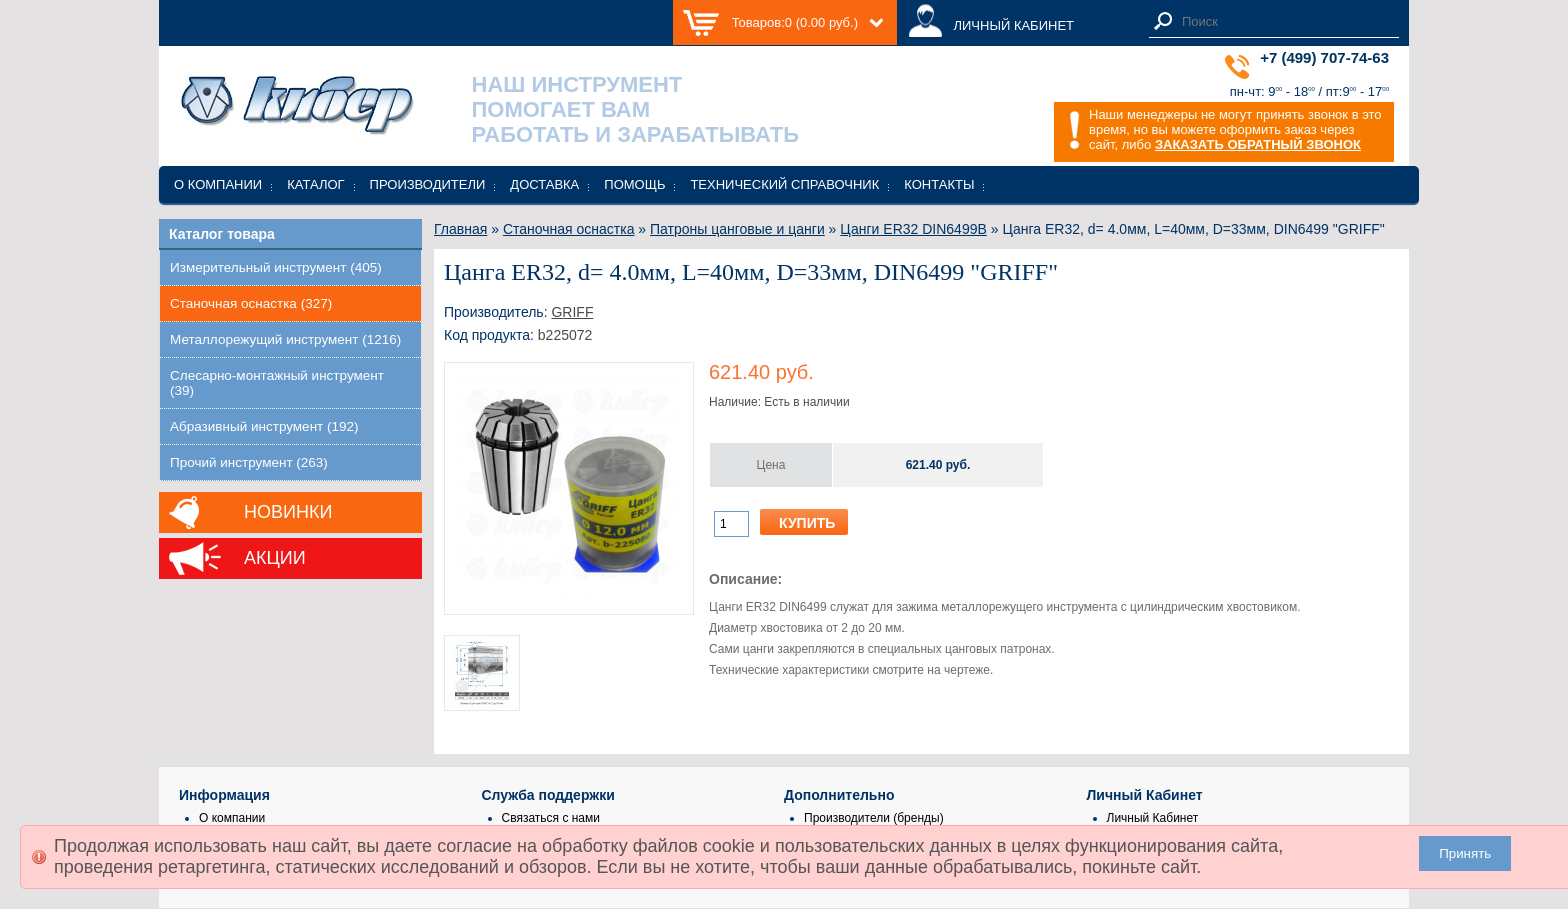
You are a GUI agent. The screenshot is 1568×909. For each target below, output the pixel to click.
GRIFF (572, 312)
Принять (1465, 853)
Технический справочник (784, 184)
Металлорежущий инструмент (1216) (285, 339)
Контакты (939, 184)
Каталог (315, 184)
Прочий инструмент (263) (249, 462)
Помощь (634, 184)
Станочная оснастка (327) (251, 303)
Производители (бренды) (874, 818)
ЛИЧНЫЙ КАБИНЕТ (1013, 25)
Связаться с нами (551, 818)
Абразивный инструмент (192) (264, 426)
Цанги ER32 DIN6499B (913, 229)
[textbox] (1285, 21)
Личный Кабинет (1153, 818)
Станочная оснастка (569, 229)
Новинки (288, 512)
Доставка (544, 184)
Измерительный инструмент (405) (276, 267)
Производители (428, 184)
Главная (460, 229)
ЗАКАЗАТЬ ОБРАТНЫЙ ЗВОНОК (1258, 144)
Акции (275, 558)
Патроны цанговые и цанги (737, 229)
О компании (218, 184)
